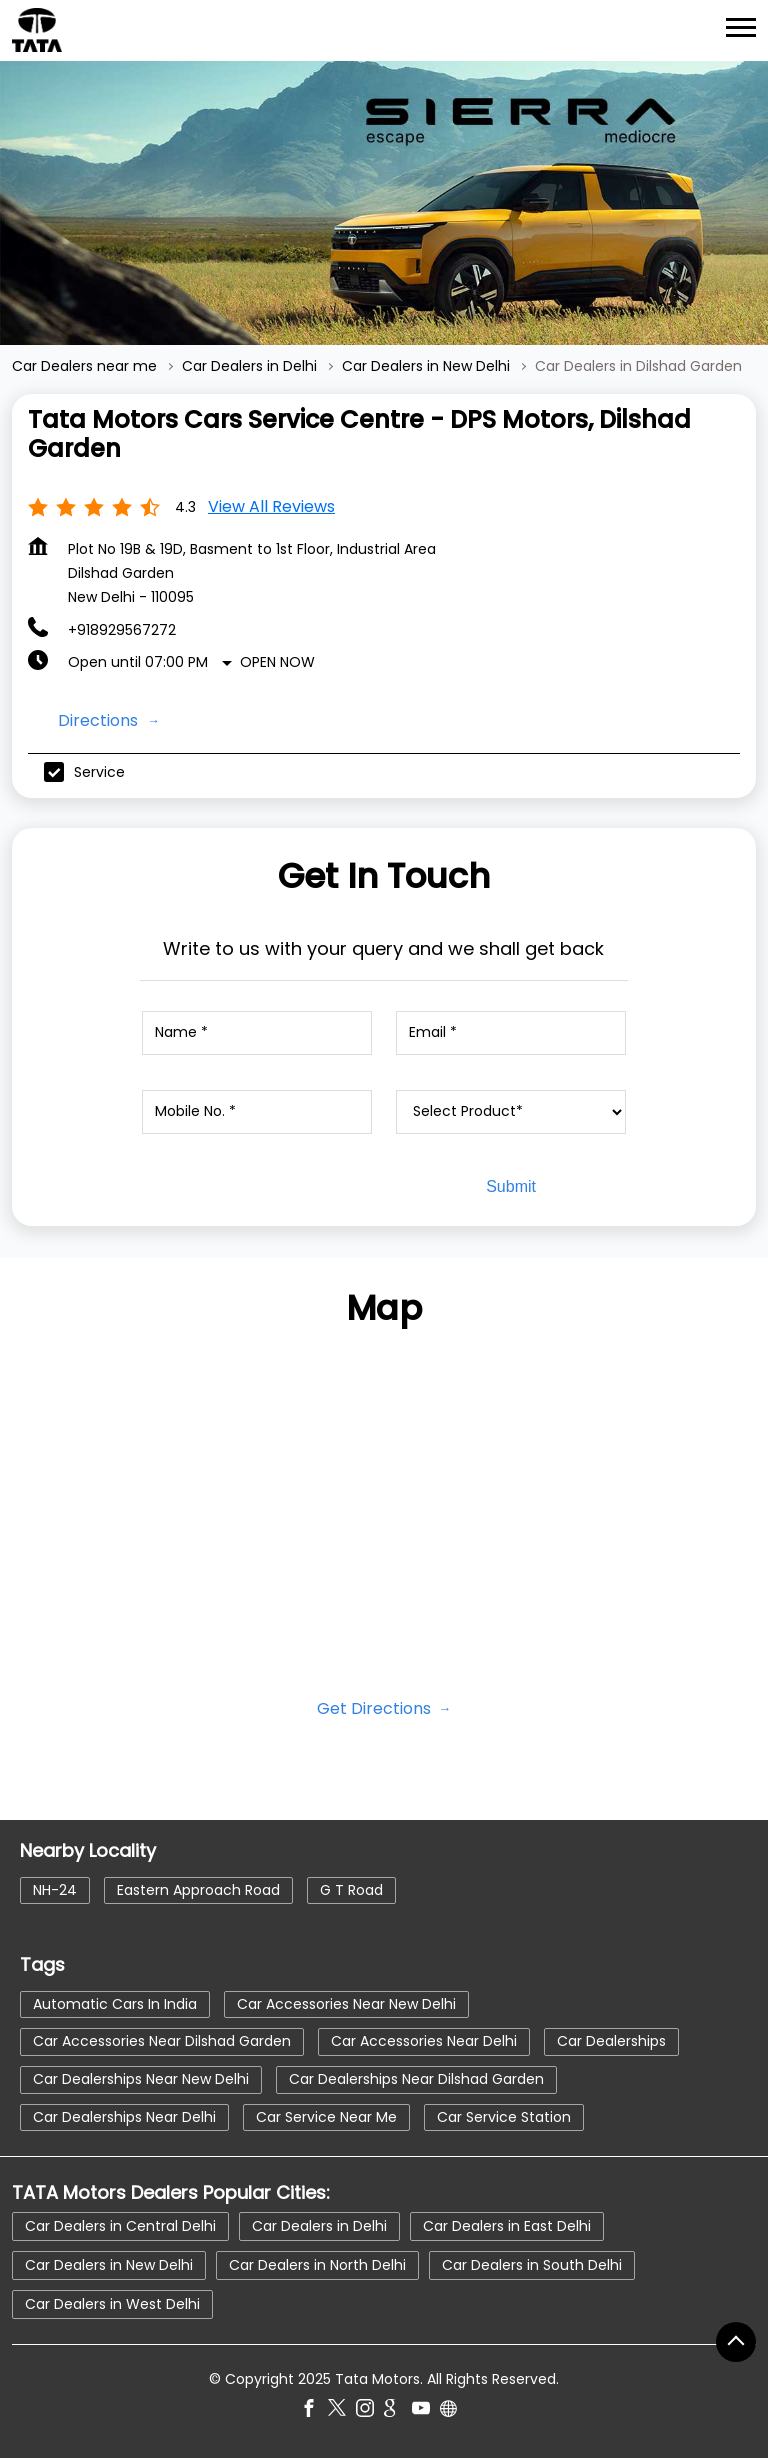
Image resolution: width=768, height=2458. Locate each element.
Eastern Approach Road (198, 1890)
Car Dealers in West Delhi (112, 2304)
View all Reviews (271, 506)
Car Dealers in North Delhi (317, 2265)
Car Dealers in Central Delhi (120, 2226)
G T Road (351, 1890)
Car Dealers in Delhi (319, 2226)
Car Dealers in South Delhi (532, 2265)
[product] (511, 1112)
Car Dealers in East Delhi (507, 2226)
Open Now (277, 662)
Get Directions (376, 1708)
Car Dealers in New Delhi (109, 2265)
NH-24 (55, 1890)
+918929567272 (122, 630)
